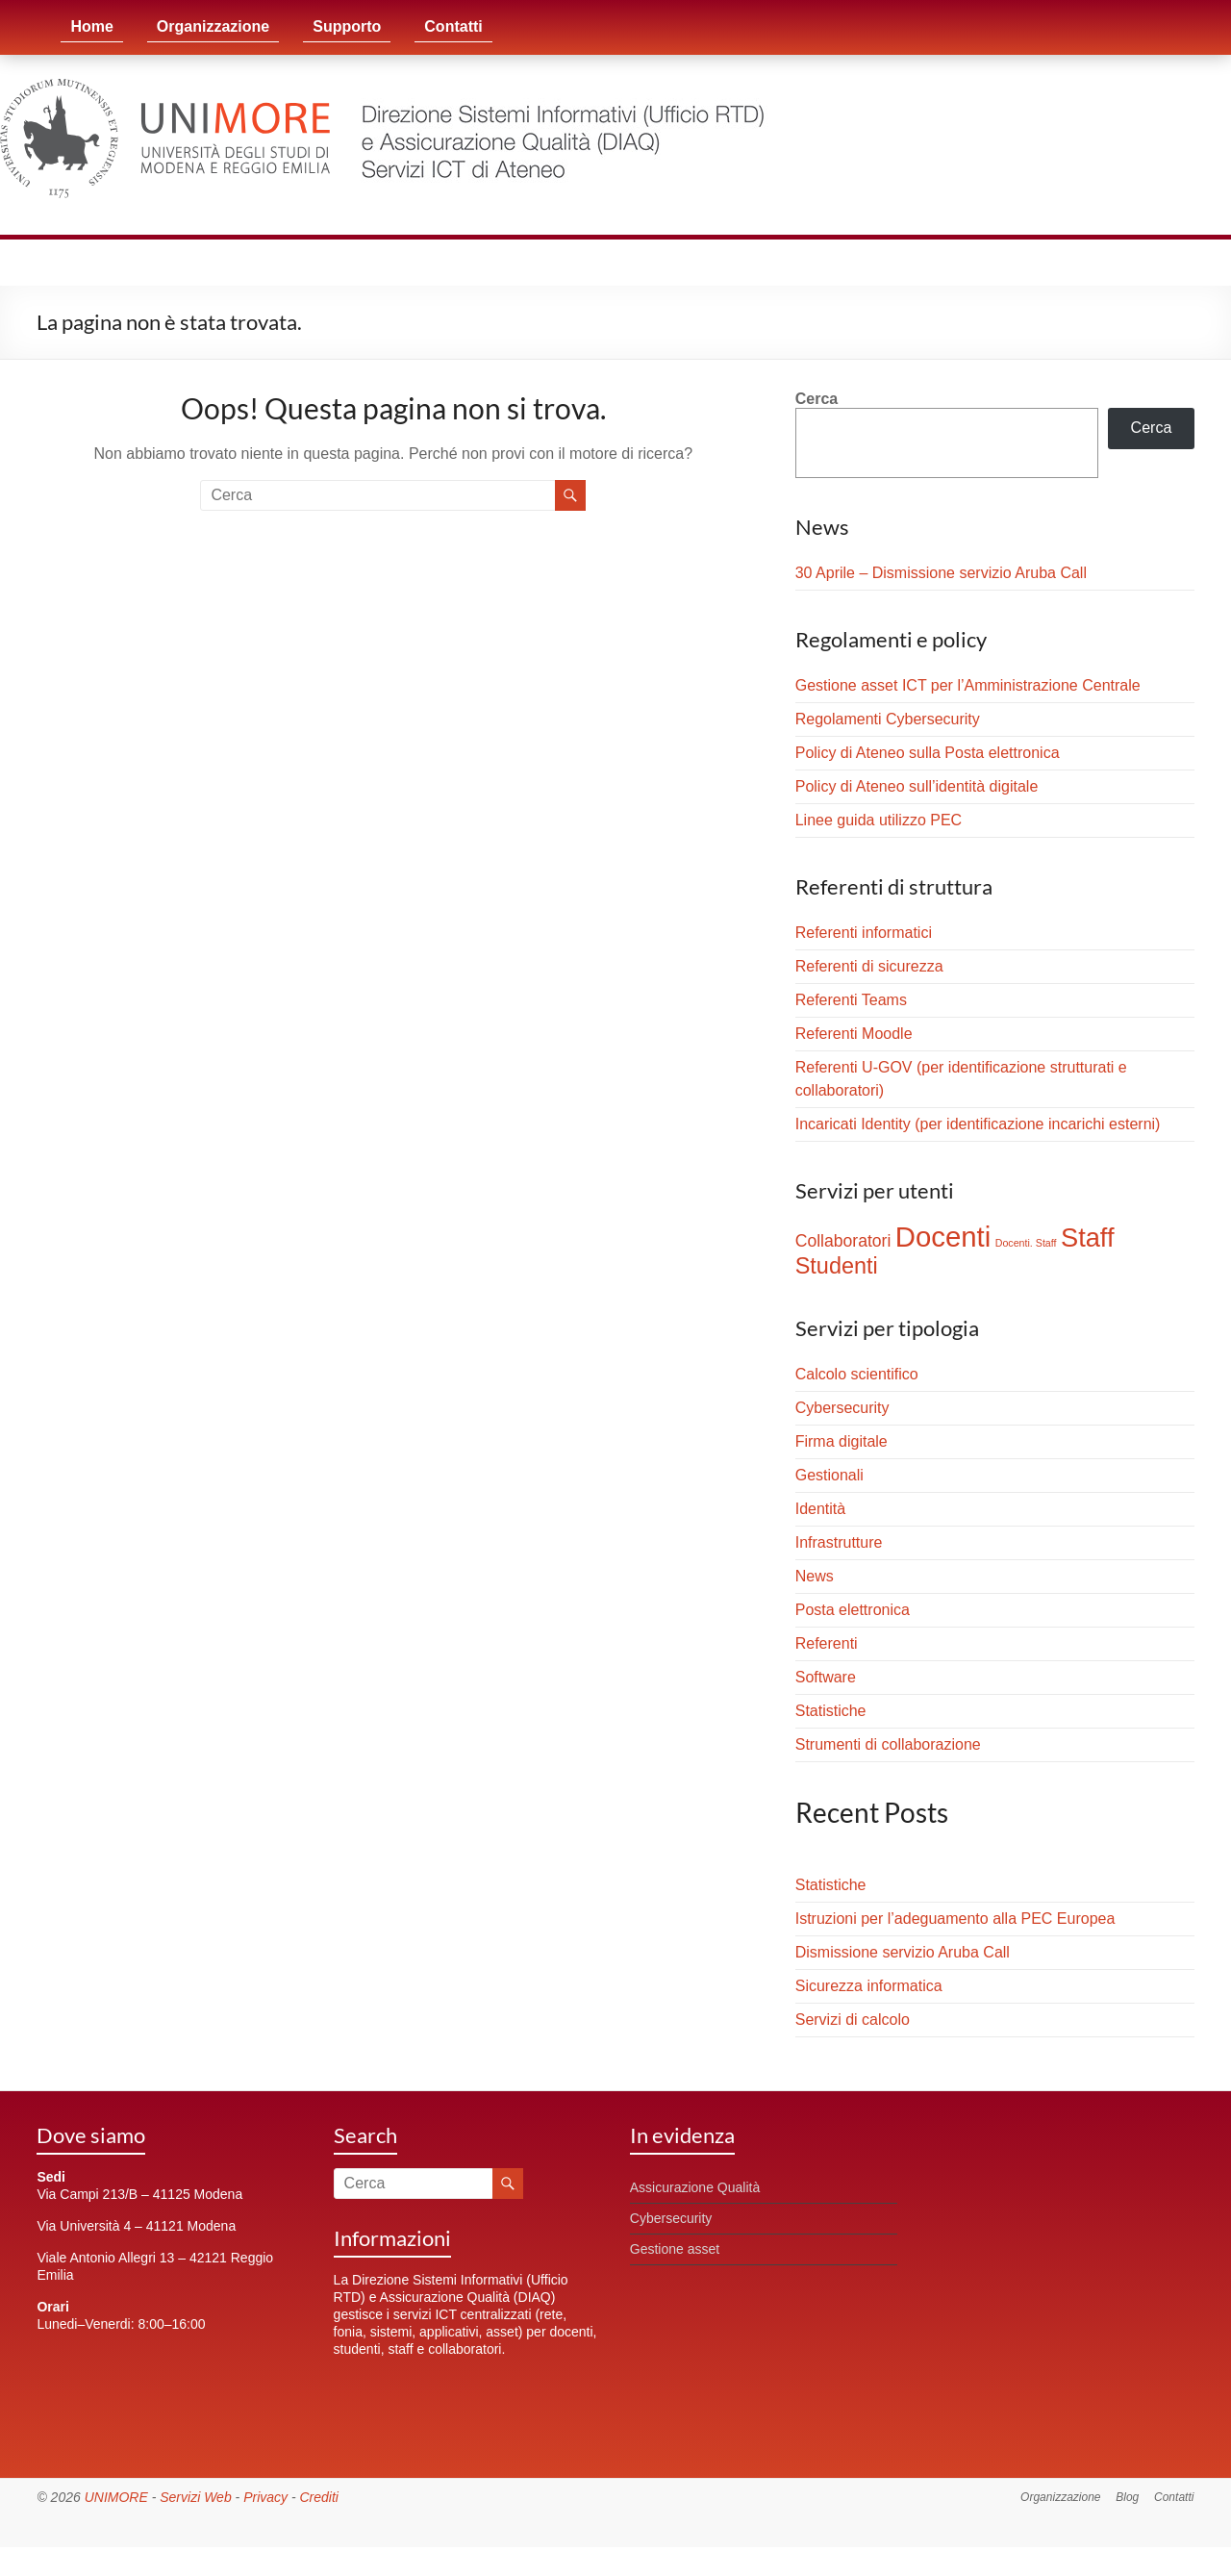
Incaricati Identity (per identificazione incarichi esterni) (978, 1124)
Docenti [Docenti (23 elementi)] (943, 1236)
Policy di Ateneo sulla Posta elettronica (927, 753)
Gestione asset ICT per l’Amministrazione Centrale (968, 685)
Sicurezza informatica (868, 1986)
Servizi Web (195, 2497)
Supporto (347, 26)
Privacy (265, 2497)
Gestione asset (674, 2249)
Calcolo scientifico (856, 1374)
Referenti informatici (863, 932)
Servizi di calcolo (852, 2019)
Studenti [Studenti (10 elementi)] (836, 1265)
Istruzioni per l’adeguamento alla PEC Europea (955, 1918)
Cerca (816, 399)
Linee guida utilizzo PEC (878, 820)
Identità (820, 1509)
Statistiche (831, 1711)
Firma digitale (841, 1441)
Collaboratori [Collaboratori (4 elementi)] (843, 1240)
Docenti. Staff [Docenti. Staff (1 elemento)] (1026, 1243)
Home (91, 26)
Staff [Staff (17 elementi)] (1088, 1237)
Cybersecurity (842, 1408)
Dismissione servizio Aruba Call (902, 1952)
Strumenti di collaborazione (888, 1744)
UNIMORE (116, 2497)
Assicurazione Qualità (695, 2187)
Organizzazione (213, 26)
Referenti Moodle (854, 1033)
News (814, 1576)
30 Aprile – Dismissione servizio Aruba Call (941, 573)
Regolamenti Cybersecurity (887, 719)
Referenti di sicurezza (869, 966)
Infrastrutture (839, 1542)
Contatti (453, 26)
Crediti (318, 2497)
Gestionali (829, 1475)
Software (825, 1677)
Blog (1127, 2497)
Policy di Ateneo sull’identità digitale (917, 786)
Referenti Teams (851, 1000)
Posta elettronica (852, 1610)
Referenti (826, 1643)
